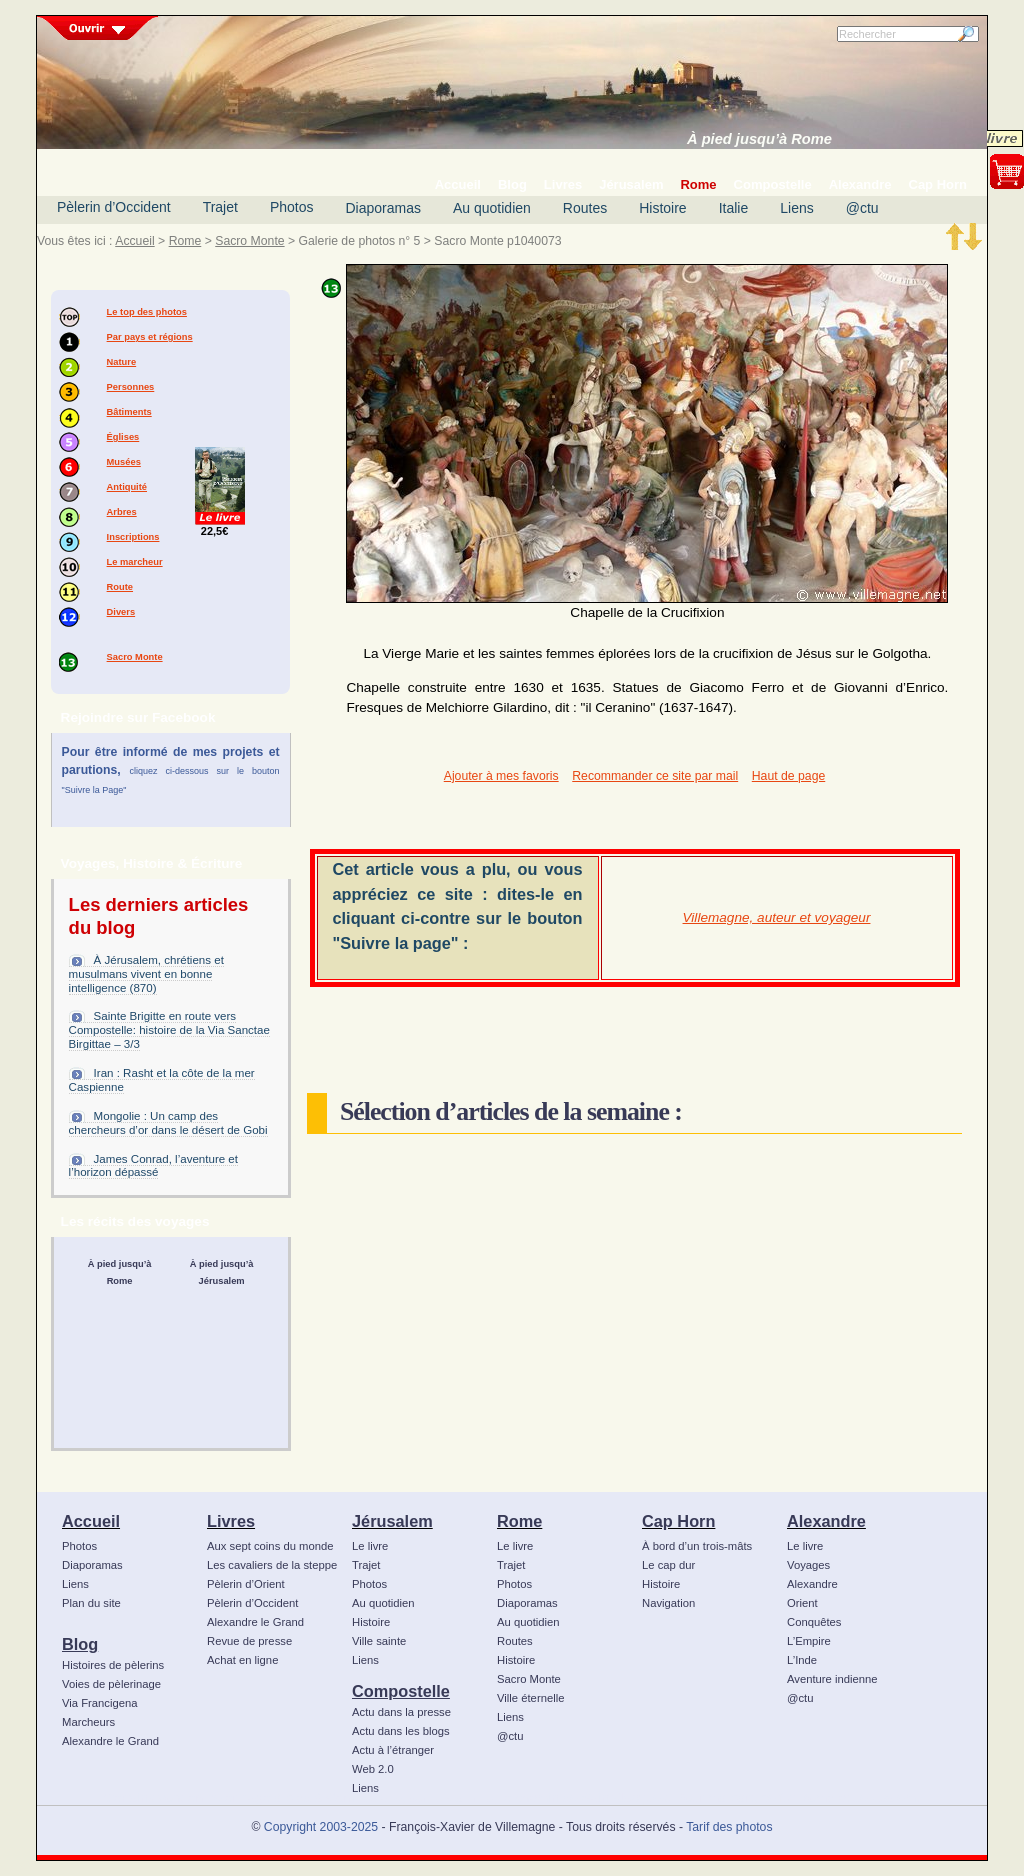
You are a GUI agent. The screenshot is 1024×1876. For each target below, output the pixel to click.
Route (120, 587)
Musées (124, 462)
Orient (802, 1603)
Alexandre (826, 1521)
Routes (585, 208)
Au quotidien (492, 208)
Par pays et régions (150, 337)
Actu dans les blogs (401, 1731)
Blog (80, 1644)
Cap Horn (678, 1521)
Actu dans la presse (401, 1712)
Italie (734, 208)
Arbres (122, 512)
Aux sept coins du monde (270, 1546)
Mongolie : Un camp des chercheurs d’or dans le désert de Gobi (168, 1123)
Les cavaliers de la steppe (272, 1565)
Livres (231, 1521)
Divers (121, 612)
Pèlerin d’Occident (114, 207)
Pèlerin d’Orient (246, 1584)
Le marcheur (135, 562)
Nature (122, 362)
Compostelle (401, 1691)
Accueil (134, 241)
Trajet (220, 207)
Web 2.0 (373, 1769)
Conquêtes (814, 1622)
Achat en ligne (242, 1660)
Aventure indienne (832, 1679)
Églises (123, 437)
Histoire (662, 208)
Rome (185, 241)
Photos (292, 207)
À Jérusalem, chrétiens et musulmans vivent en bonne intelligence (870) (146, 974)
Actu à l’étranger (393, 1750)
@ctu (862, 208)
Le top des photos (147, 312)
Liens (796, 208)
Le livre (370, 1546)
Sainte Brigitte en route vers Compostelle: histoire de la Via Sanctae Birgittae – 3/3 (169, 1030)
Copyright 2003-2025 (321, 1827)
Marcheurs (88, 1722)
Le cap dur (668, 1565)
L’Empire (809, 1641)
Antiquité (127, 487)
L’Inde (802, 1660)
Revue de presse (249, 1641)
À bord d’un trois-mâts (697, 1546)
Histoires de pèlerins (113, 1665)
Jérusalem (392, 1521)
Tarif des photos (729, 1827)
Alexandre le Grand (110, 1741)
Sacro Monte (249, 241)
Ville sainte (379, 1641)
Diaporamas (383, 208)
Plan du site (91, 1603)
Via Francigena (100, 1703)
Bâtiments (129, 412)
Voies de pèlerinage (111, 1684)
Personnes (131, 387)
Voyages (808, 1565)
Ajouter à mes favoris (501, 776)
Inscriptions (133, 537)
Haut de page (788, 776)
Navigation (668, 1603)
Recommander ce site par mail (655, 776)
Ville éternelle (530, 1698)
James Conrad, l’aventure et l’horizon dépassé (153, 1166)
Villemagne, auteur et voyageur (777, 917)
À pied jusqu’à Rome (759, 139)
